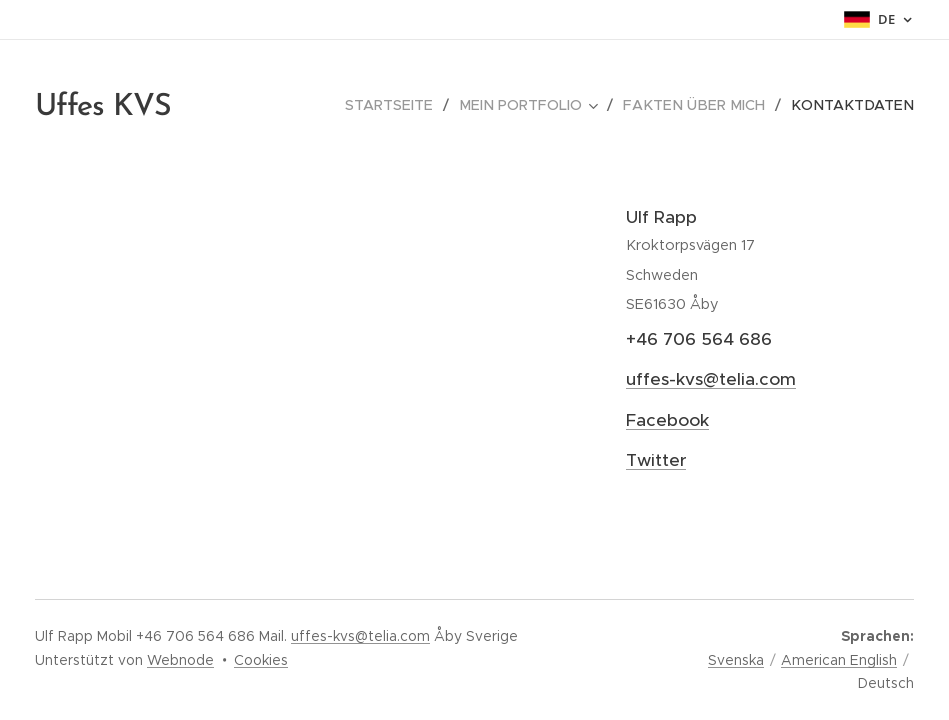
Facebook (667, 420)
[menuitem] (413, 105)
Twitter (656, 460)
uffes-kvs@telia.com (711, 379)
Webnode (180, 660)
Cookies (261, 660)
